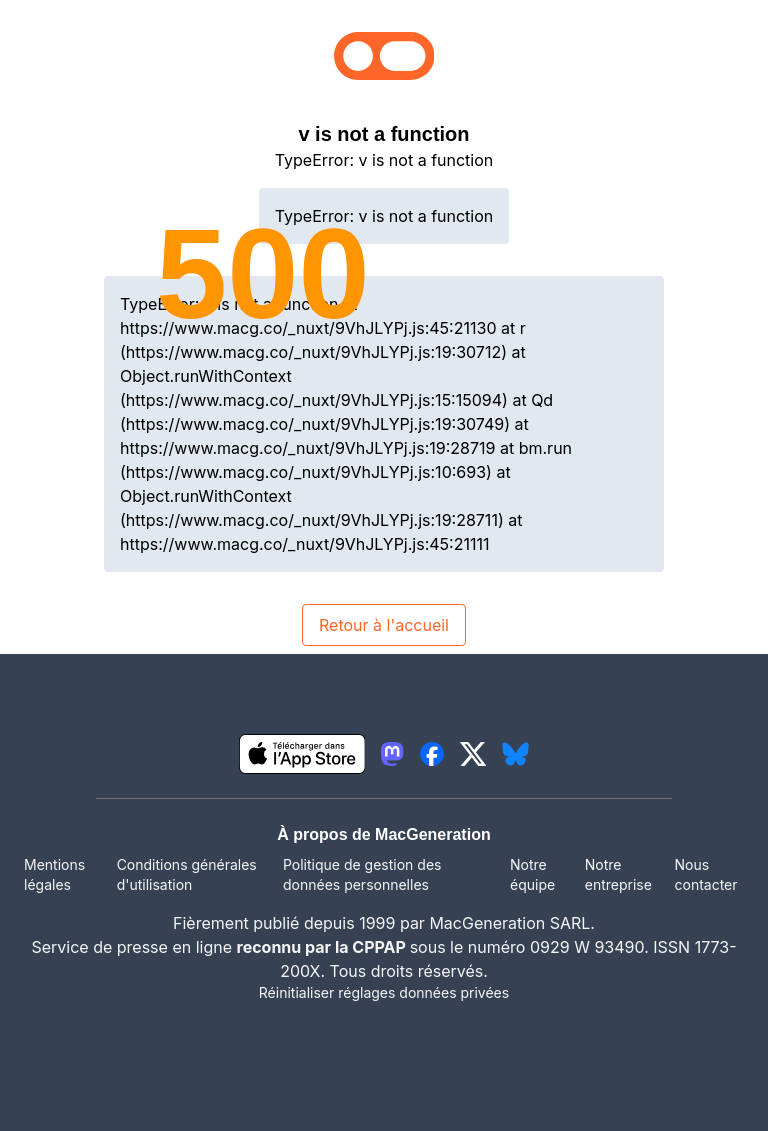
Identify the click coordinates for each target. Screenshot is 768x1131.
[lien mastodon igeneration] (392, 754)
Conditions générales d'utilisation (187, 874)
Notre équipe (532, 874)
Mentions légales (54, 874)
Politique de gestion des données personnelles (362, 874)
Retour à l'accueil (384, 625)
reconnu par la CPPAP (323, 947)
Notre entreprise (618, 874)
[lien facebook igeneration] (432, 754)
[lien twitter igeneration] (473, 754)
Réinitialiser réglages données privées (384, 992)
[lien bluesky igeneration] (515, 754)
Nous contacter (705, 874)
